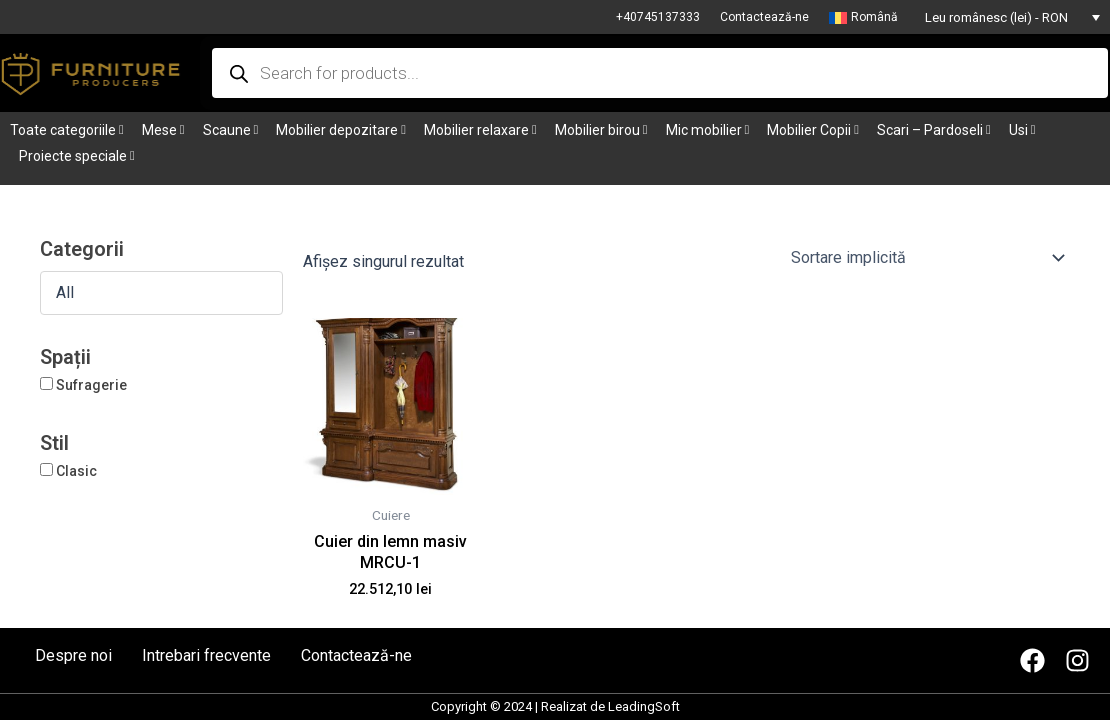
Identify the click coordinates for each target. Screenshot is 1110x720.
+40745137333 (658, 17)
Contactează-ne (764, 17)
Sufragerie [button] (91, 385)
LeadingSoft (644, 706)
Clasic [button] (76, 471)
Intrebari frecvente (206, 656)
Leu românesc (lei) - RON (996, 17)
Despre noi (73, 656)
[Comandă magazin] (926, 258)
